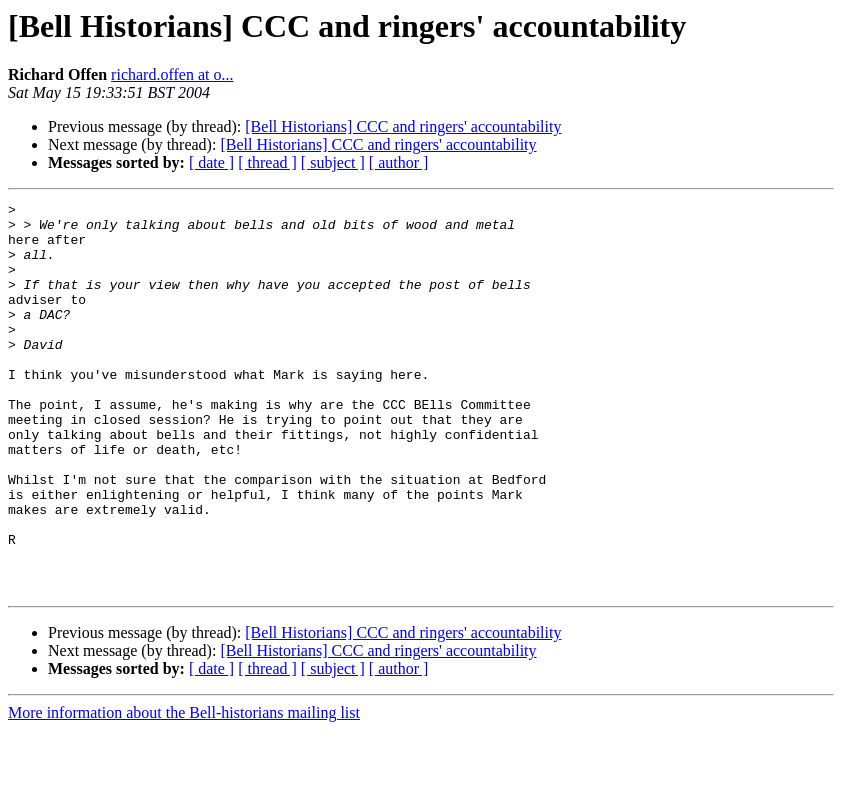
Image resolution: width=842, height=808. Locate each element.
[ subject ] (333, 162)
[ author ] (399, 162)
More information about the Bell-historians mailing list (184, 790)
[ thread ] (267, 162)
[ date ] (211, 162)
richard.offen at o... (172, 74)
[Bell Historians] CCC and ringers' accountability (403, 126)
